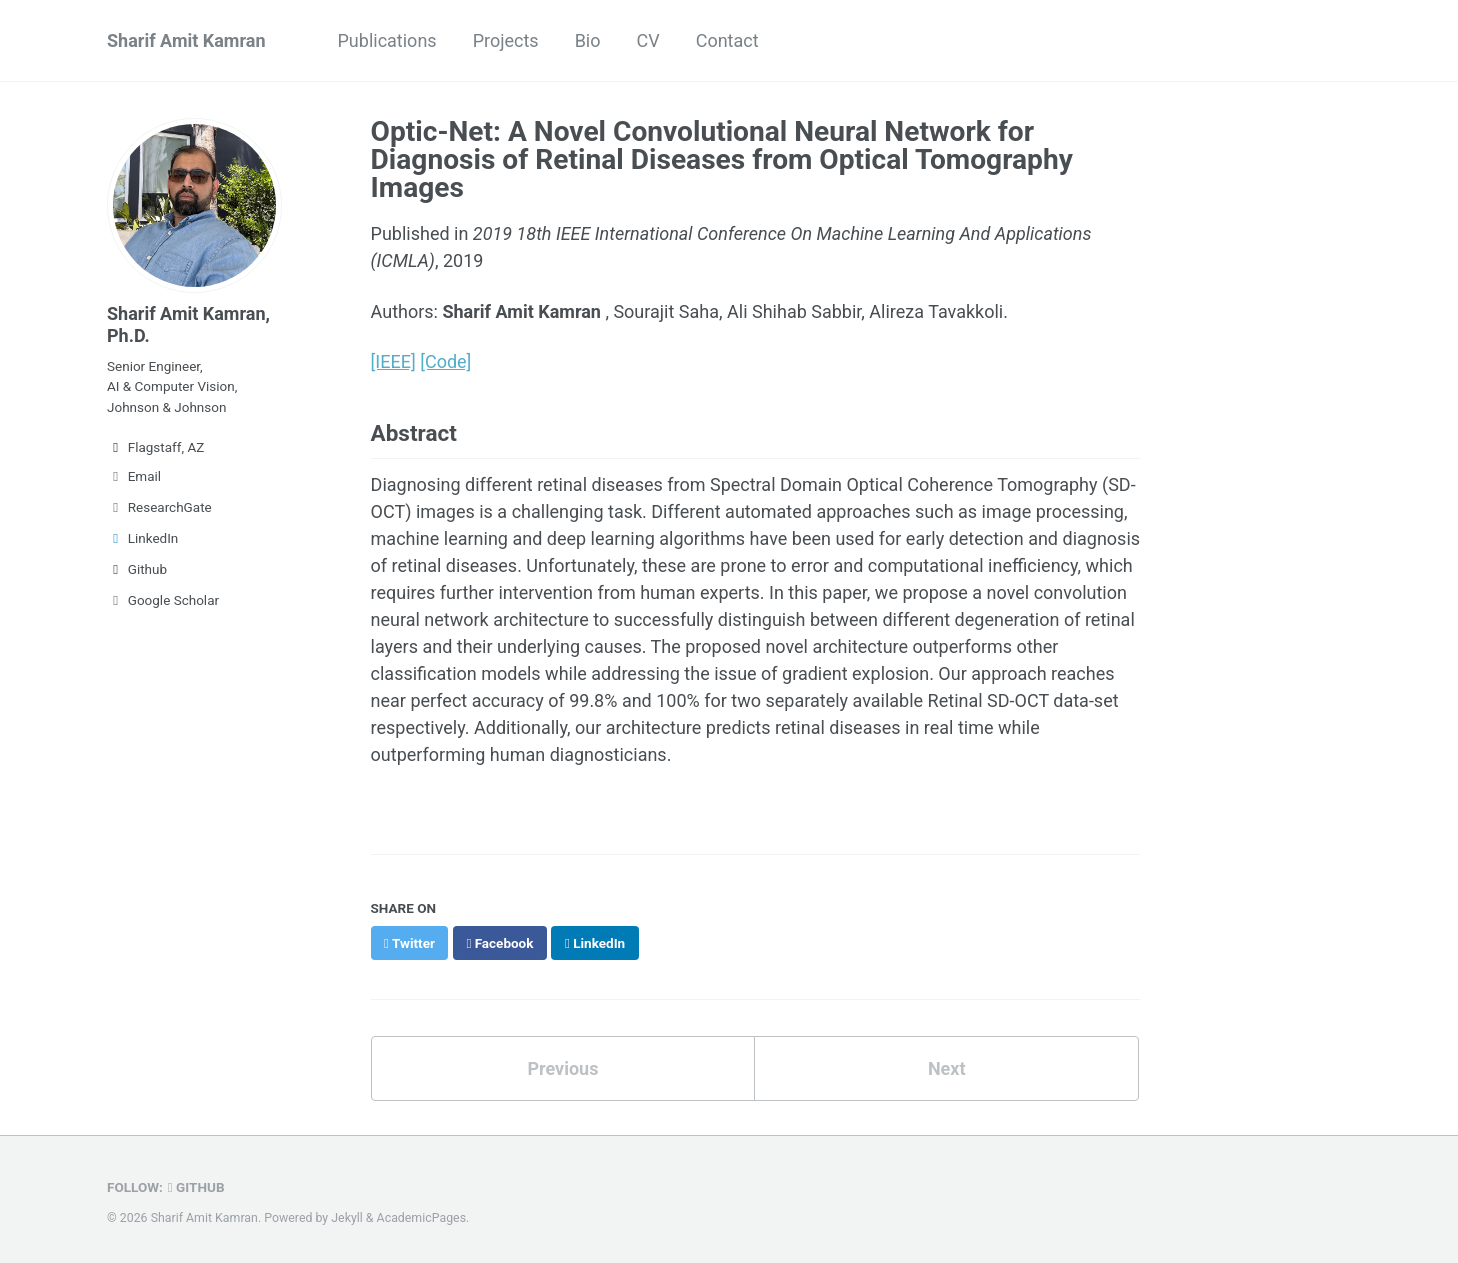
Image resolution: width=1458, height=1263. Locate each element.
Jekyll (347, 1218)
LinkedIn (142, 538)
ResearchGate (159, 507)
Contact (727, 40)
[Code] (445, 361)
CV (647, 40)
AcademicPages (421, 1218)
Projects (506, 40)
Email (134, 476)
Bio (588, 40)
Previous (562, 1068)
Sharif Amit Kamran (186, 40)
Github (137, 569)
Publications (387, 40)
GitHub (196, 1187)
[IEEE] (393, 361)
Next (947, 1068)
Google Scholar (163, 600)
